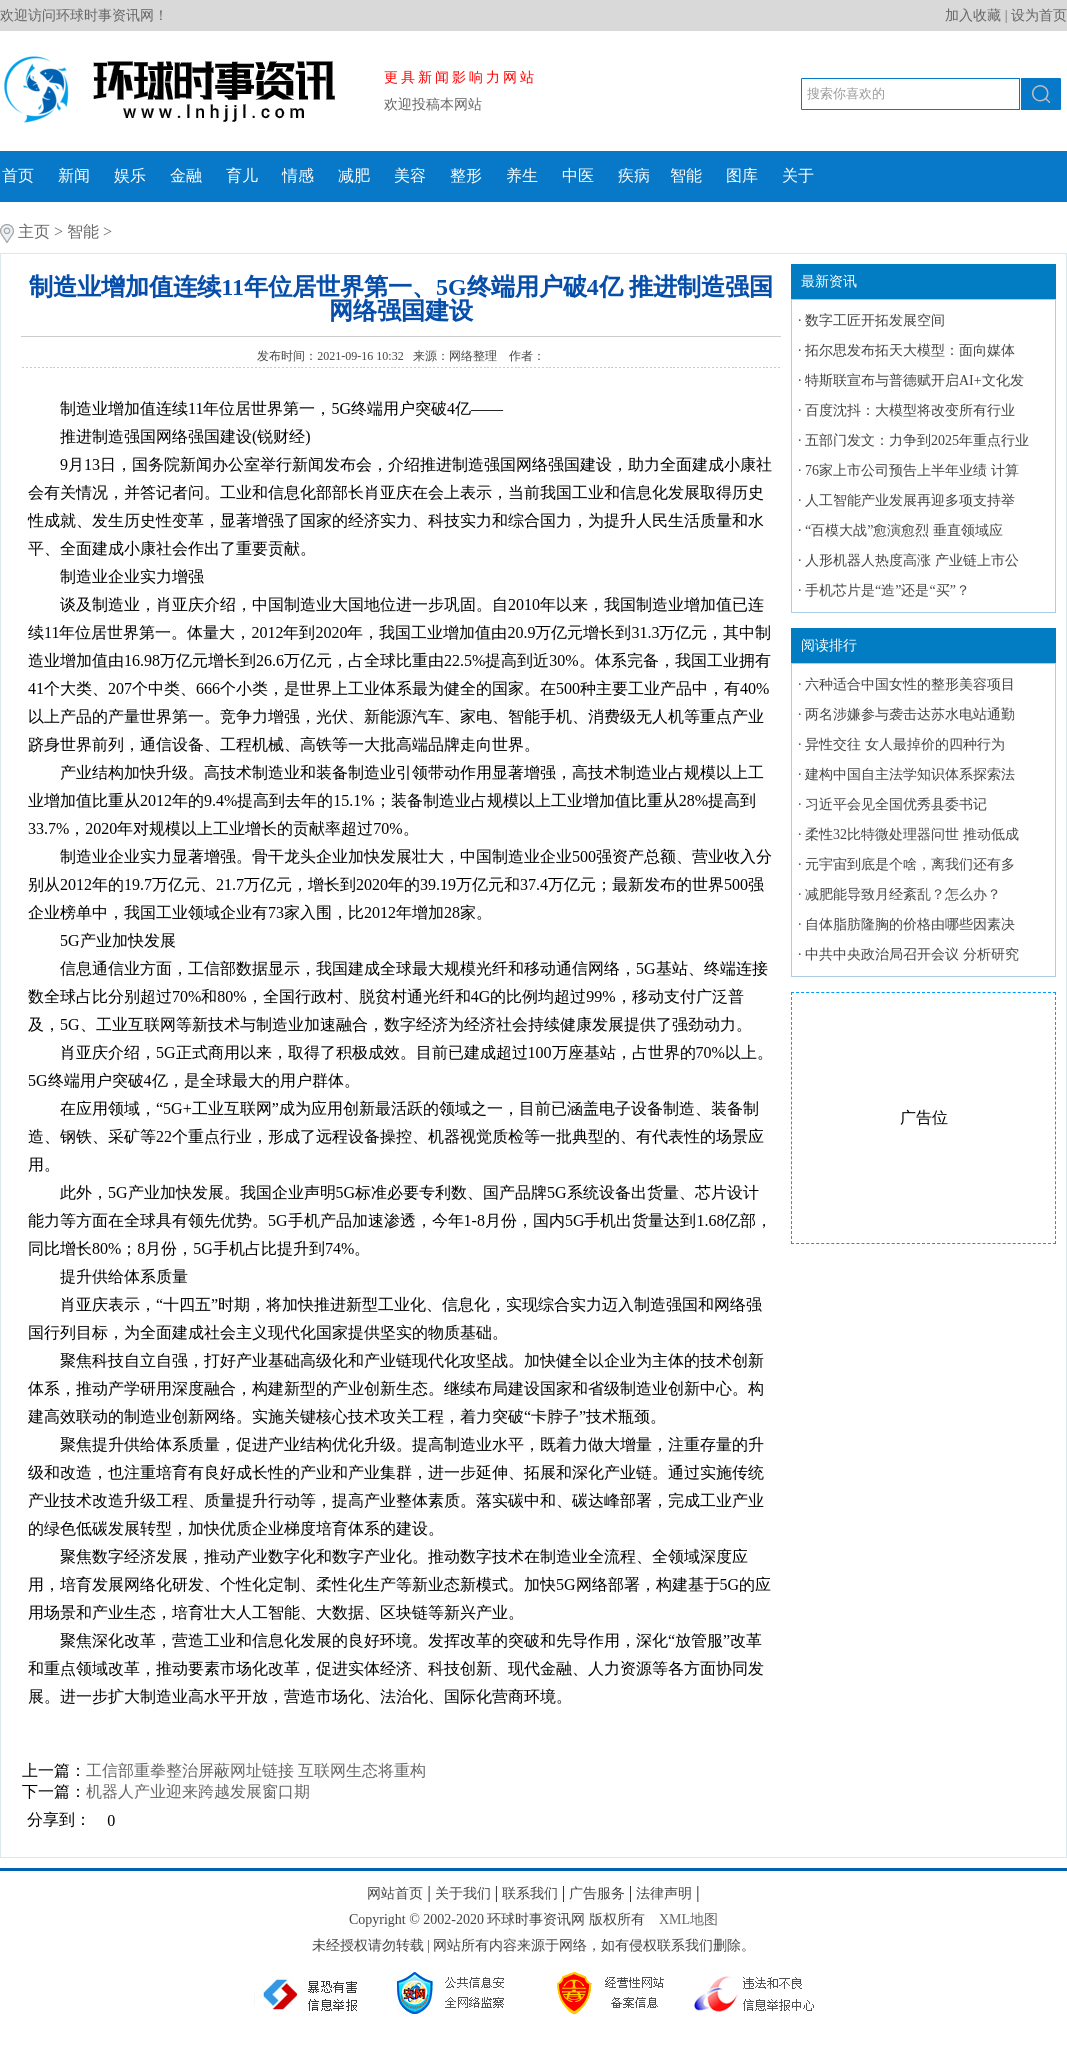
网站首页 (395, 1893)
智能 (686, 175)
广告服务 (597, 1893)
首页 (18, 175)
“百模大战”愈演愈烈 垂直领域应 (904, 530)
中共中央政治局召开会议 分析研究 (912, 954)
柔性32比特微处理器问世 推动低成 (912, 834)
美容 (410, 175)
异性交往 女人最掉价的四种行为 (905, 744)
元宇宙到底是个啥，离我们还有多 (910, 864)
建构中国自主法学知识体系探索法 (910, 774)
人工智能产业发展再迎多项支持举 (910, 500)
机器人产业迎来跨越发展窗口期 (198, 1791)
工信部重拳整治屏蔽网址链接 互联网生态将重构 (256, 1770)
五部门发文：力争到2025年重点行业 (917, 440)
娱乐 (130, 175)
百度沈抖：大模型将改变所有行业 (910, 410)
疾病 (634, 175)
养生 (522, 175)
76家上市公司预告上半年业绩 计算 (912, 470)
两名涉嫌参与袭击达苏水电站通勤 (910, 714)
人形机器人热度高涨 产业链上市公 (912, 560)
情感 (298, 175)
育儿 (242, 175)
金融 (186, 175)
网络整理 (474, 356)
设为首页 (1039, 15)
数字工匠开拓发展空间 (875, 320)
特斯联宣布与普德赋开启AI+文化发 (914, 380)
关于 (798, 175)
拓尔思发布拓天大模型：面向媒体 (910, 350)
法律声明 (664, 1893)
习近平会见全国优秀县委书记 (896, 804)
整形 (466, 175)
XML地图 (688, 1919)
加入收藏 (973, 15)
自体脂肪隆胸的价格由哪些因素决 (910, 924)
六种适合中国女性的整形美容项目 (910, 684)
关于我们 (463, 1893)
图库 (742, 175)
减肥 (354, 175)
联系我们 (530, 1893)
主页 (34, 231)
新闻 (74, 175)
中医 (578, 175)
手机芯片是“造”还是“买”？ (887, 590)
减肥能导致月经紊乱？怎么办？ (903, 894)
